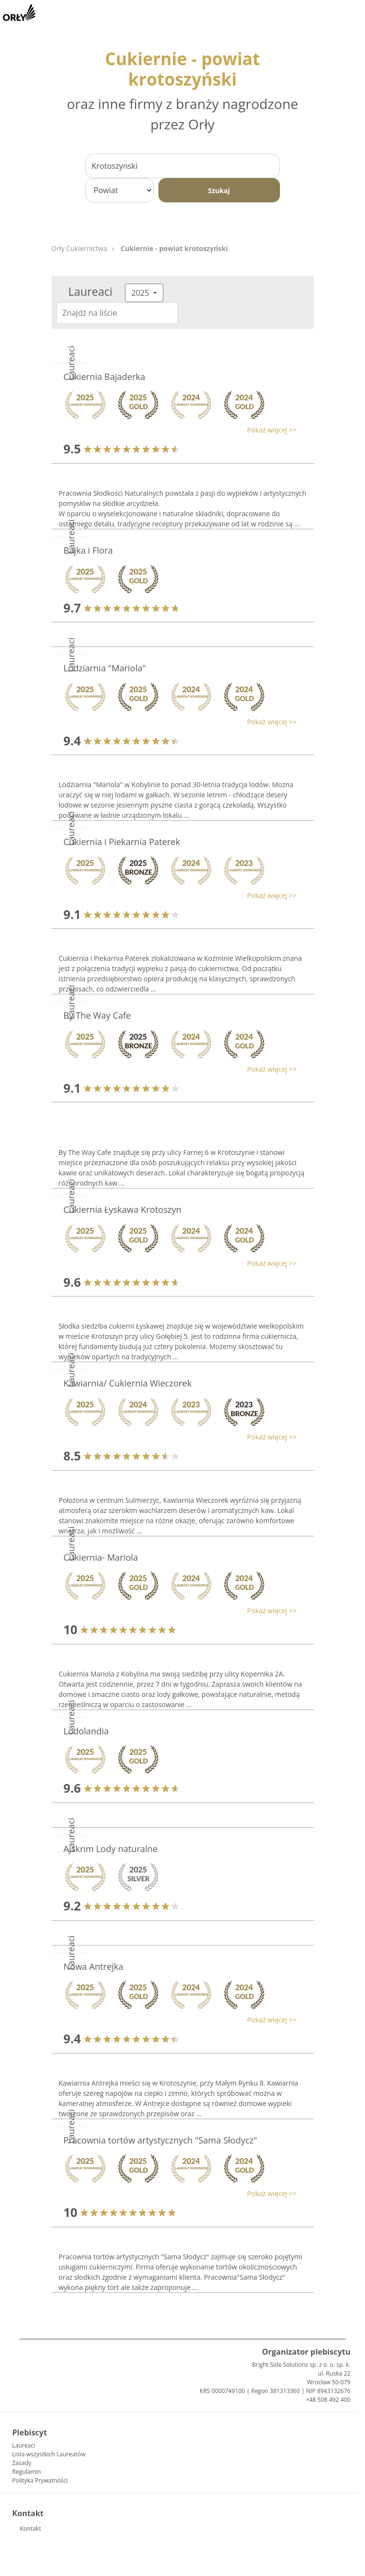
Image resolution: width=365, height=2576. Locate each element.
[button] (178, 430)
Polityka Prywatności (40, 2480)
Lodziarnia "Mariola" (105, 668)
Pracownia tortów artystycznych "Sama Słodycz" (160, 2140)
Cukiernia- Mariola (101, 1557)
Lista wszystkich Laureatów (49, 2454)
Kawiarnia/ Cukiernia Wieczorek (128, 1383)
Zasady (21, 2463)
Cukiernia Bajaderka (104, 376)
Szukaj (219, 190)
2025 (141, 293)
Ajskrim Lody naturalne (111, 1849)
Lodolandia (86, 1731)
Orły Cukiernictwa (79, 248)
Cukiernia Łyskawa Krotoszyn (123, 1209)
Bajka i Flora (88, 550)
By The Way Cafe (97, 1015)
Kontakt (30, 2528)
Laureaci (23, 2445)
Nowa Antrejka (93, 1966)
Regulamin (26, 2472)
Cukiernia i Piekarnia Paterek (122, 841)
